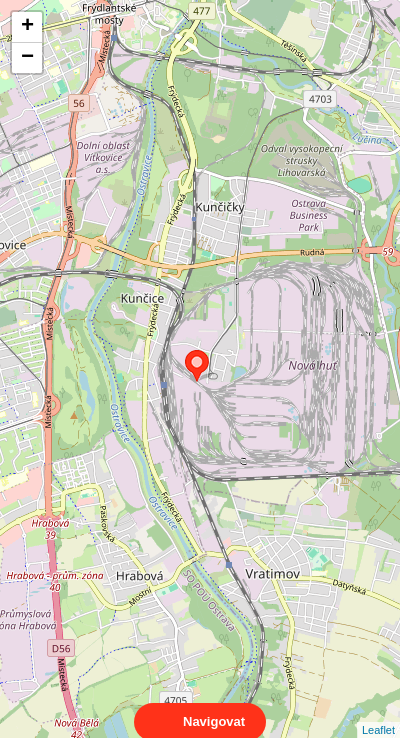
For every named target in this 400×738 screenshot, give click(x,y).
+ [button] (27, 27)
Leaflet (378, 712)
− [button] (27, 58)
